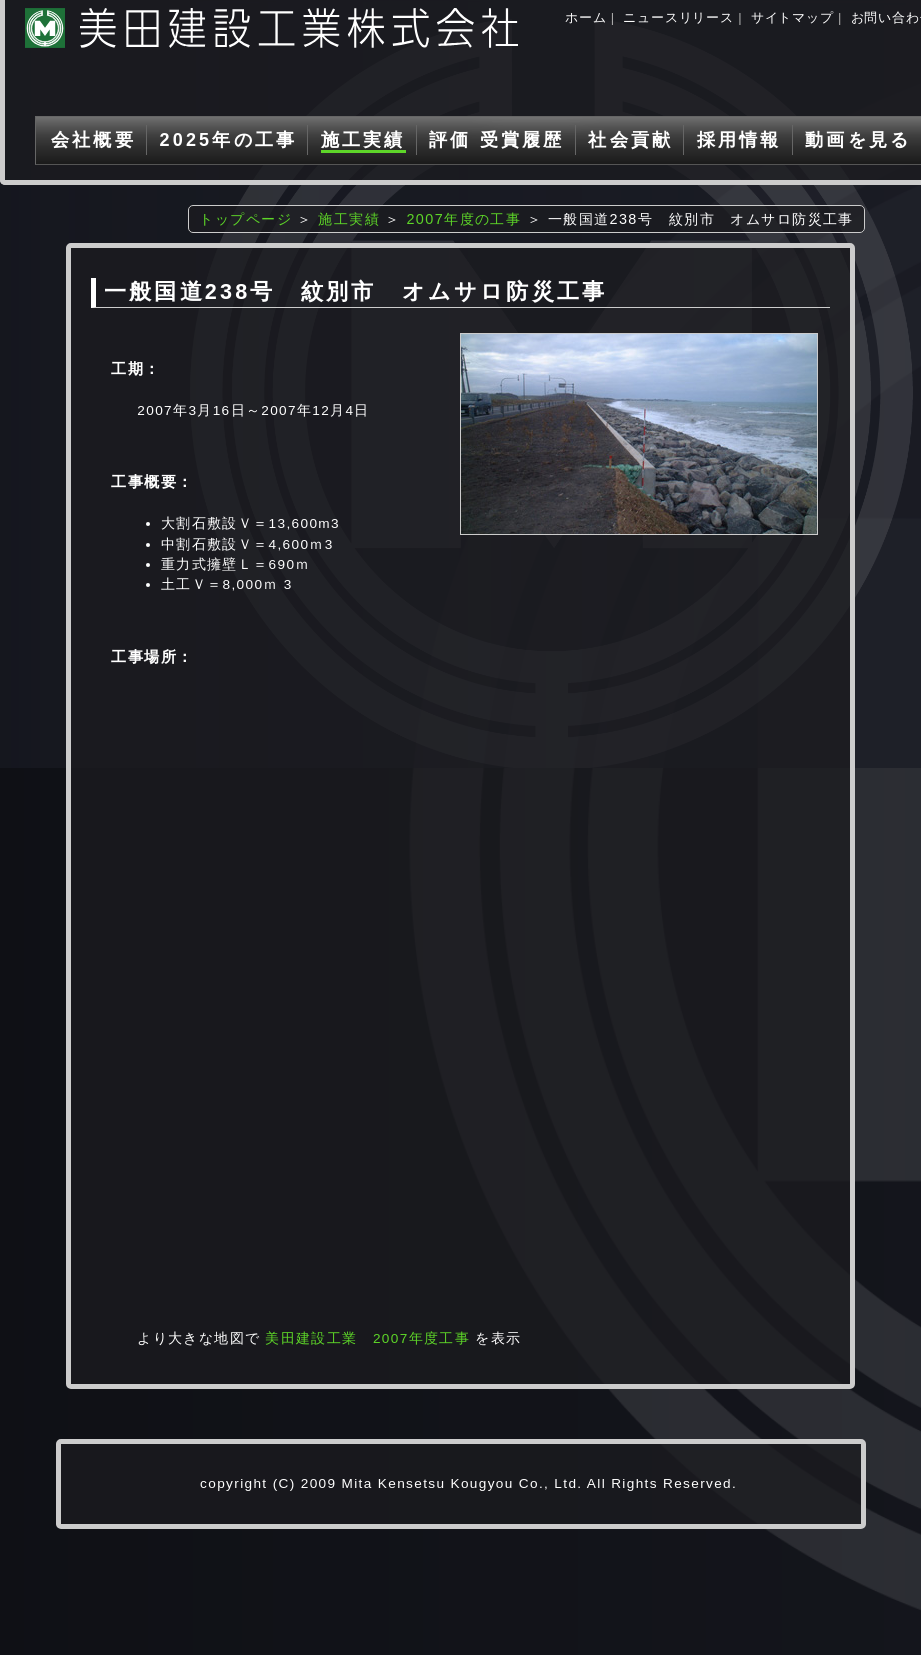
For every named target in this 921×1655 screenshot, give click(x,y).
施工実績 (363, 140)
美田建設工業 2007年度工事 (367, 1338)
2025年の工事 (228, 140)
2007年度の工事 (463, 219)
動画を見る (858, 140)
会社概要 (93, 140)
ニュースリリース (678, 17)
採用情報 (739, 140)
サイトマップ (792, 17)
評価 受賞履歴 (496, 140)
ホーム (585, 17)
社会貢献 (630, 140)
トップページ (245, 219)
